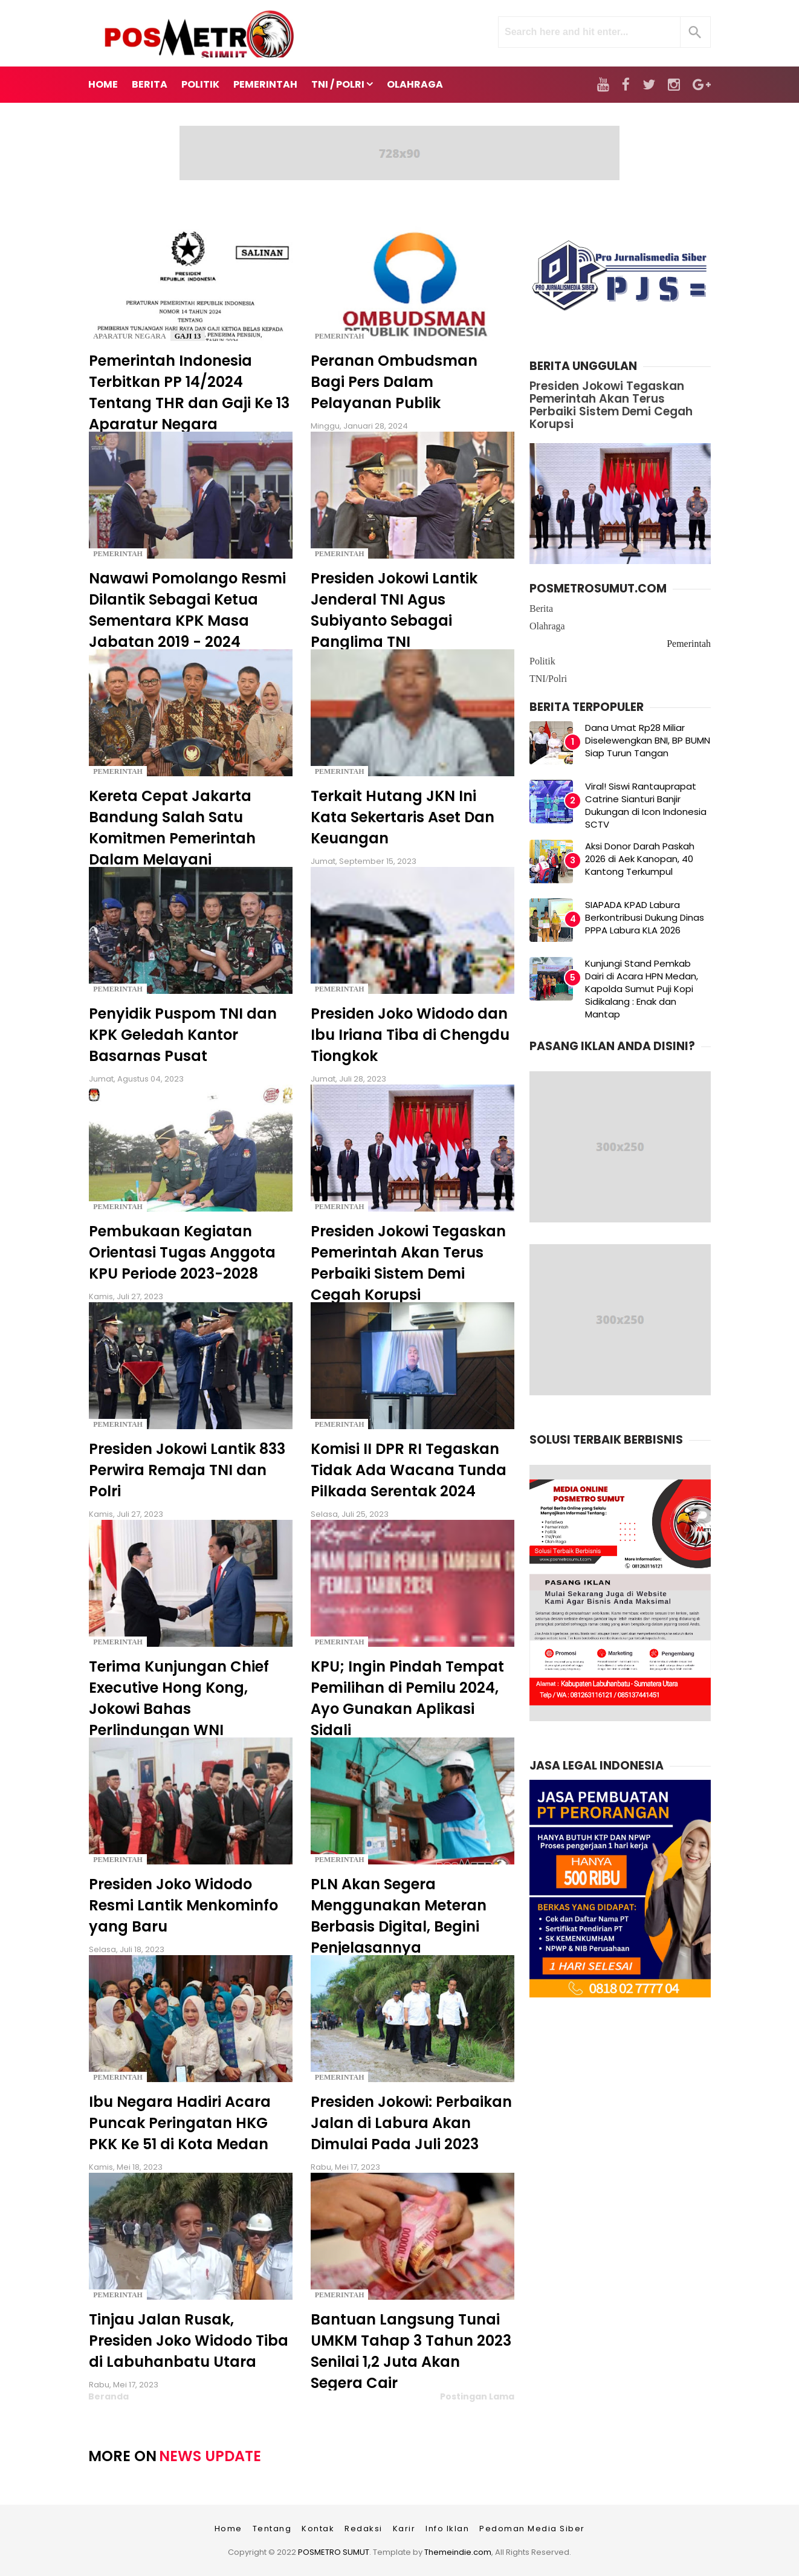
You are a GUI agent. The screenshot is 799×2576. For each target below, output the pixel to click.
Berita (541, 608)
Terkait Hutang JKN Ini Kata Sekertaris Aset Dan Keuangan (402, 817)
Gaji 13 (188, 336)
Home (103, 84)
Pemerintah (339, 336)
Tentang (272, 2528)
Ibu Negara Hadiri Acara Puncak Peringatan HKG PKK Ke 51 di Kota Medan (180, 2123)
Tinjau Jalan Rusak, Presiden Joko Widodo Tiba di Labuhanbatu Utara (188, 2340)
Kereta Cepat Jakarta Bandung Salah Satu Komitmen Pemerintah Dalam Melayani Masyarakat (172, 838)
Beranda (108, 2396)
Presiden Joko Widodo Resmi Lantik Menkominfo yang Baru (183, 1905)
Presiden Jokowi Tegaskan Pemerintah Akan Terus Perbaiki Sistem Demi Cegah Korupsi (611, 405)
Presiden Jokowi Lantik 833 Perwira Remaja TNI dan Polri (187, 1470)
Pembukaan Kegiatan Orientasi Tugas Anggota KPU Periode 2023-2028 (182, 1252)
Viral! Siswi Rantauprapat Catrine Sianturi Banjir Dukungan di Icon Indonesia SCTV (646, 805)
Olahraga (547, 626)
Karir (404, 2528)
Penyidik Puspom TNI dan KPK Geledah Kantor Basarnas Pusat (183, 1035)
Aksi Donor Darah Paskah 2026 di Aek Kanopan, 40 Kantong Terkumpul (639, 859)
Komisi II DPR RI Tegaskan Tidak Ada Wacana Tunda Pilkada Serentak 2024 (408, 1470)
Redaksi (364, 2528)
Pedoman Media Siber (532, 2528)
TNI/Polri (548, 678)
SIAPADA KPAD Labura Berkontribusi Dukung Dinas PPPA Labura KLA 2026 (644, 917)
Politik (542, 661)
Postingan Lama (477, 2396)
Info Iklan (447, 2528)
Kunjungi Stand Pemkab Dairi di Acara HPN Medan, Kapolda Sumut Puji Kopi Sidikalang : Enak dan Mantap (641, 988)
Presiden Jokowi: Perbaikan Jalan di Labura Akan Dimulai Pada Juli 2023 (411, 2123)
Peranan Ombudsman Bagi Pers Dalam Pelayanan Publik (394, 382)
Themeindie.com (457, 2552)
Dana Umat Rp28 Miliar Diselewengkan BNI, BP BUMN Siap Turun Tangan (647, 740)
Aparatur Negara (129, 336)
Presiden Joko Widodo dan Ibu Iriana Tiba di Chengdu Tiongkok (410, 1035)
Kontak (318, 2528)
